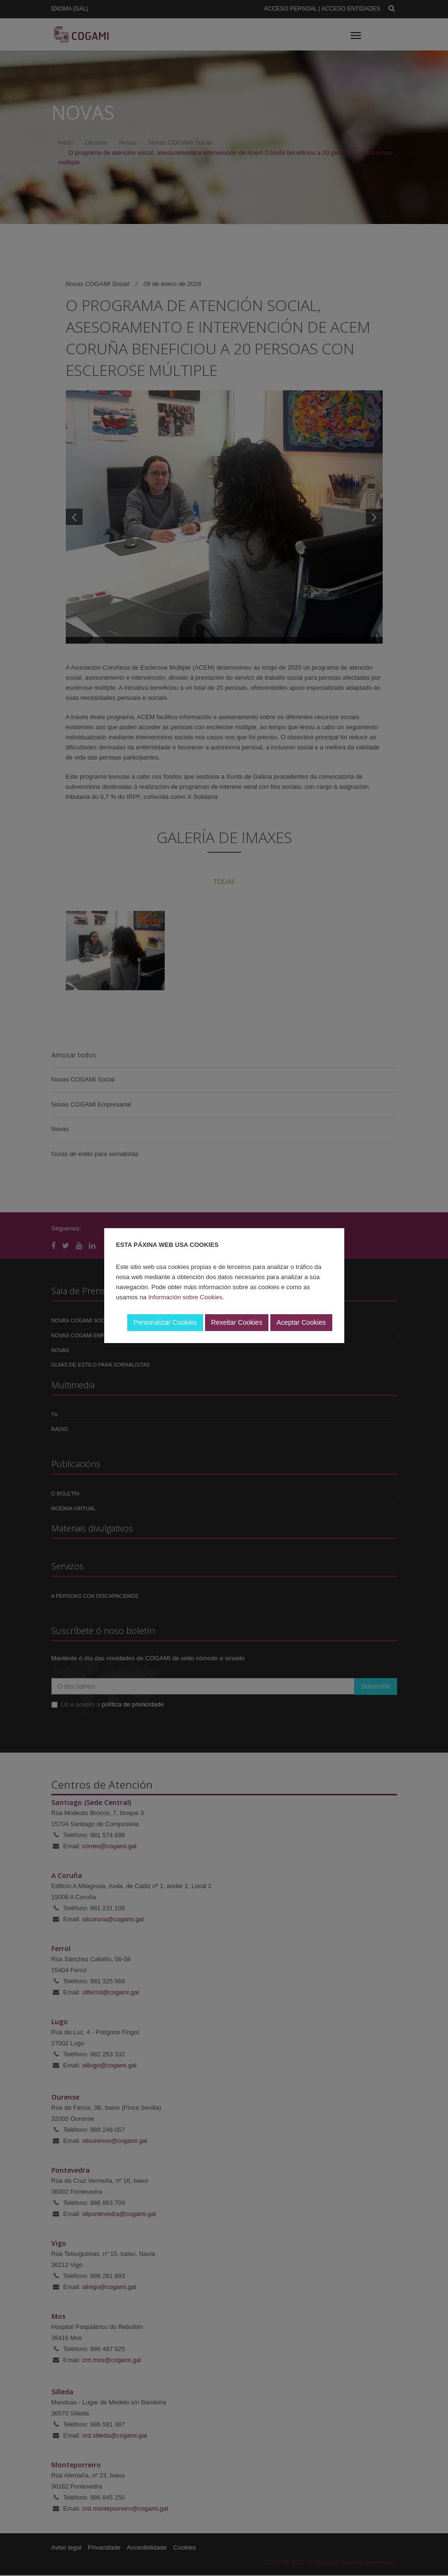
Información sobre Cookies (185, 1297)
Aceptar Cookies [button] (301, 1322)
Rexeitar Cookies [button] (237, 1322)
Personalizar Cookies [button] (165, 1322)
